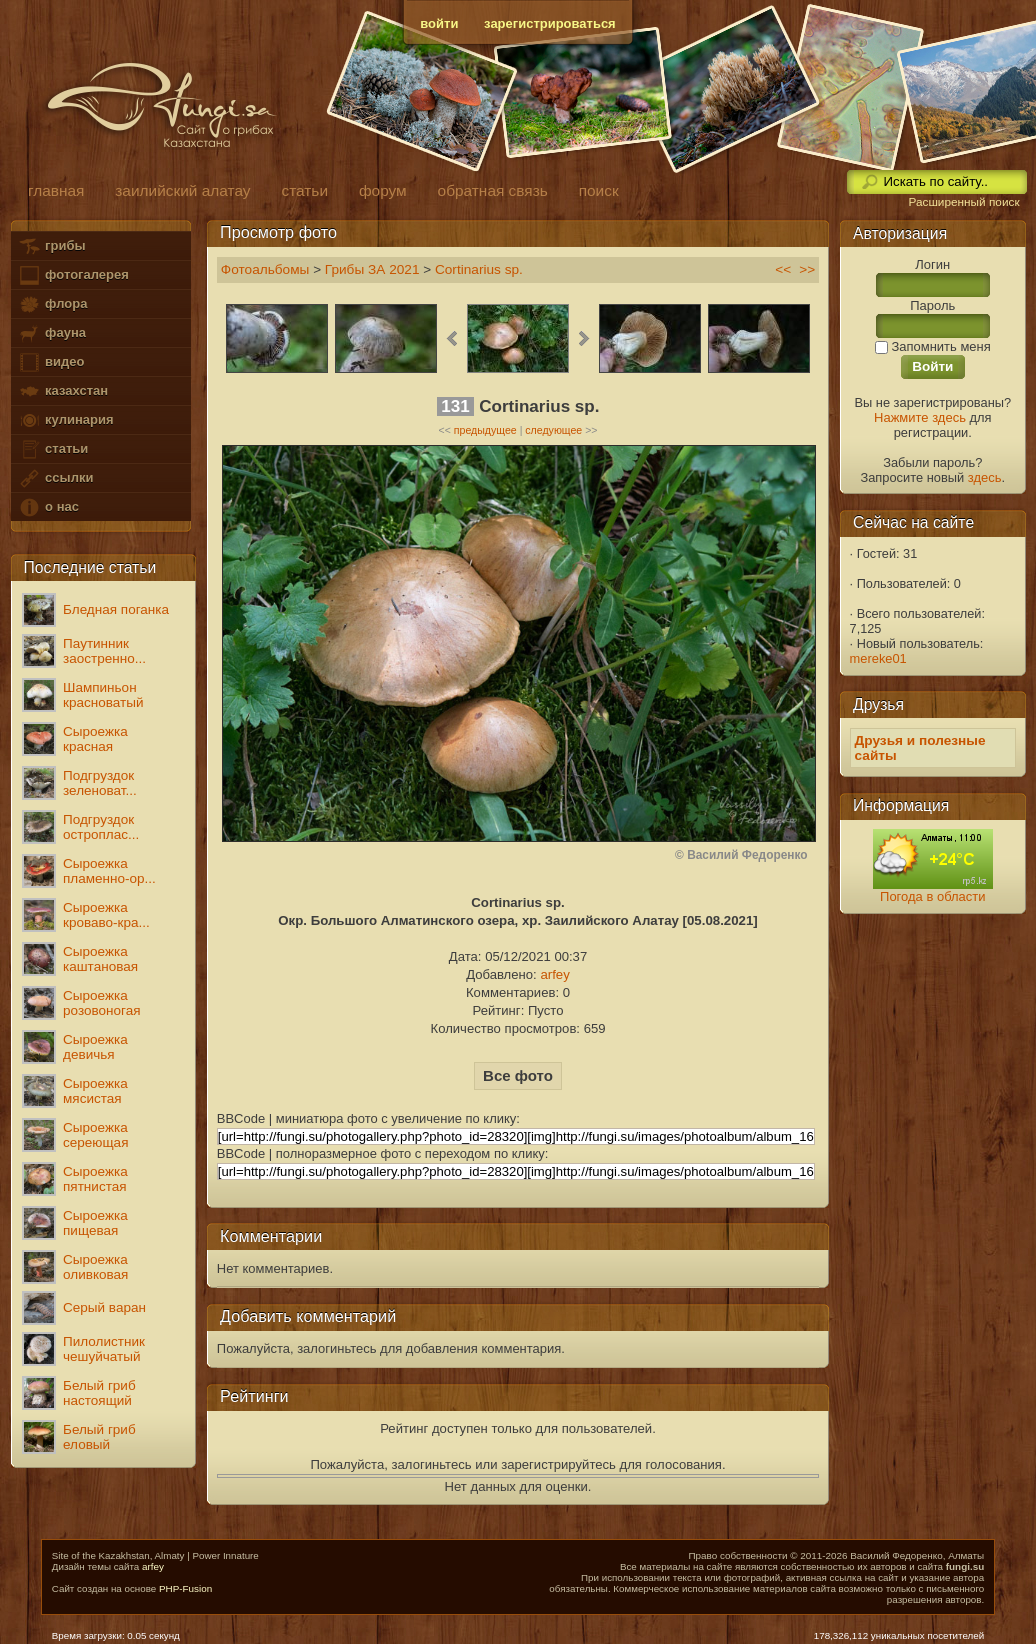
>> (807, 269)
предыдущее (485, 430)
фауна (52, 333)
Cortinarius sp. (479, 269)
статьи (53, 449)
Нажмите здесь (920, 417)
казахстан (63, 391)
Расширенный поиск (963, 202)
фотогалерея (73, 275)
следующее (553, 430)
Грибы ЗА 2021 (372, 269)
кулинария (65, 420)
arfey (554, 974)
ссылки (55, 478)
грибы (51, 246)
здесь (985, 477)
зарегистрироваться (550, 23)
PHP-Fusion (185, 1588)
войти (439, 23)
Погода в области (932, 896)
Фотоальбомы (265, 269)
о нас (48, 507)
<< (783, 269)
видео (51, 362)
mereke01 (878, 658)
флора (52, 304)
